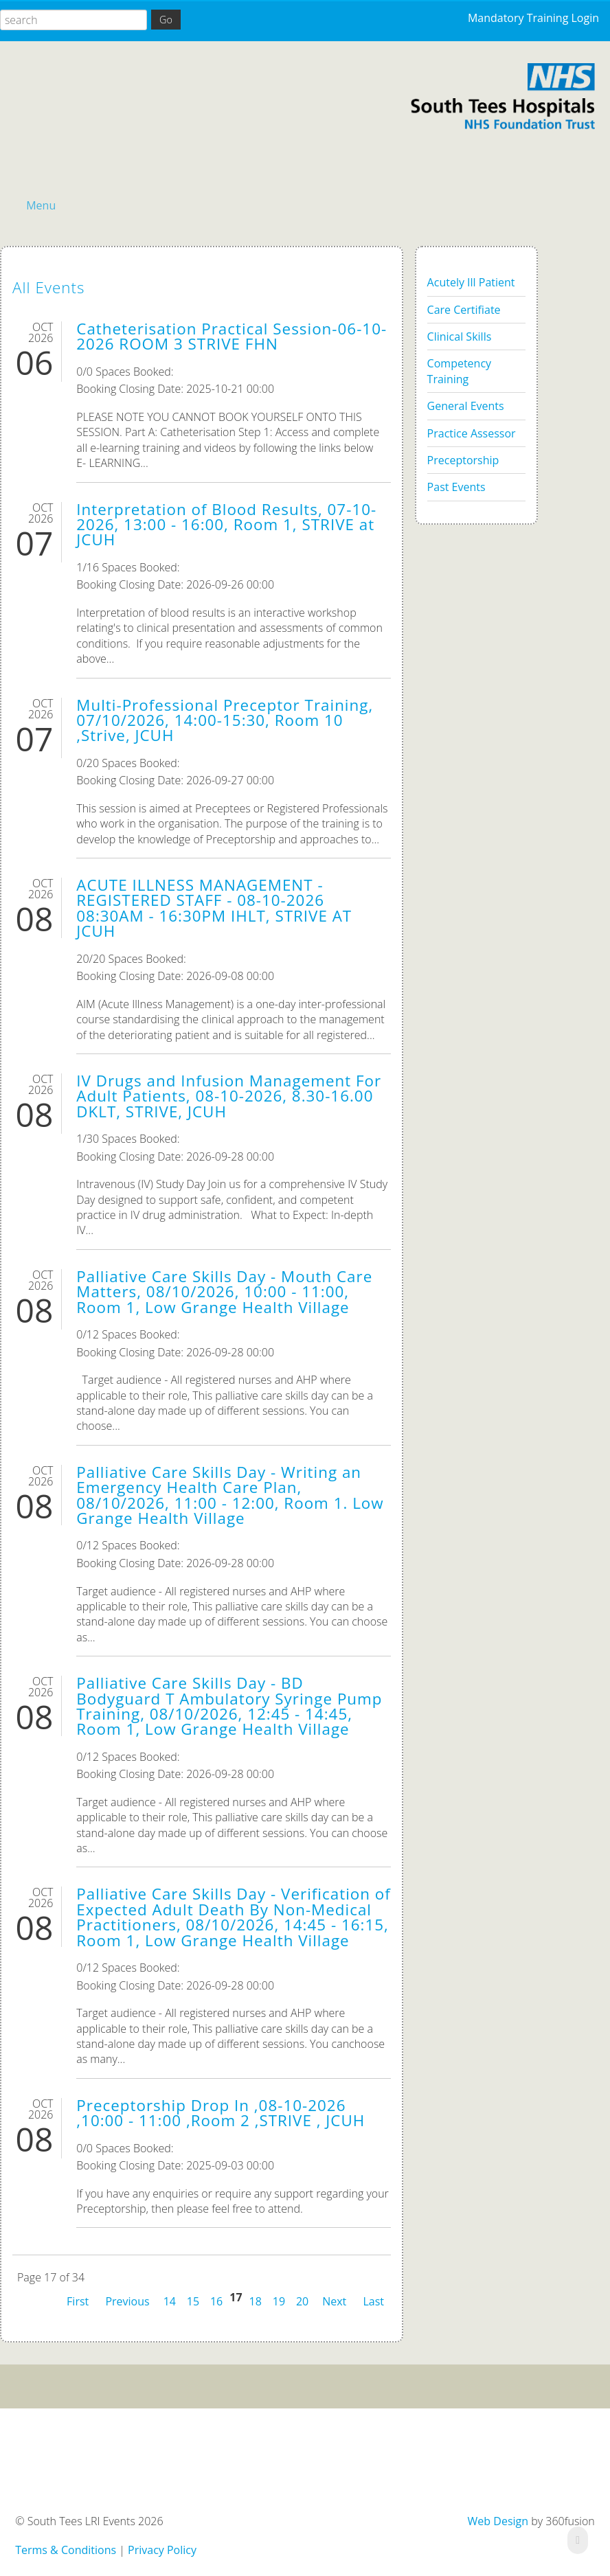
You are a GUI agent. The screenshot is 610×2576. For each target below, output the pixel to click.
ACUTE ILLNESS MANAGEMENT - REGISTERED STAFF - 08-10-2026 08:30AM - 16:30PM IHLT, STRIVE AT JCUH (214, 908)
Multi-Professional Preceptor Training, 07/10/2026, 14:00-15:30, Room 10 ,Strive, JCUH (224, 720)
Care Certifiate (464, 309)
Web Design (498, 2521)
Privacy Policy (162, 2549)
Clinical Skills (459, 336)
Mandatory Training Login (533, 17)
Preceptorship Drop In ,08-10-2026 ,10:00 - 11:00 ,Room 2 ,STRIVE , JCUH (220, 2113)
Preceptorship (463, 460)
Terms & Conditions (65, 2549)
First (78, 2300)
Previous (127, 2300)
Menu (41, 205)
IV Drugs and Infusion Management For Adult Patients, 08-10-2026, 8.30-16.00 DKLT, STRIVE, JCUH (228, 1096)
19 (279, 2301)
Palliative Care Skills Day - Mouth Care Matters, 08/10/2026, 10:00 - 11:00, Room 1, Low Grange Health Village (224, 1292)
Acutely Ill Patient (471, 282)
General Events (465, 405)
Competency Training (459, 371)
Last (373, 2300)
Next (334, 2300)
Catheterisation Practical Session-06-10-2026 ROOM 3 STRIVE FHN (231, 336)
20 (302, 2301)
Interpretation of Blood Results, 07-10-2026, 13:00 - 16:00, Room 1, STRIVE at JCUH (226, 525)
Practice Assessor (471, 433)
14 (169, 2301)
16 (216, 2301)
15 (193, 2301)
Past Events (456, 486)
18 (255, 2301)
